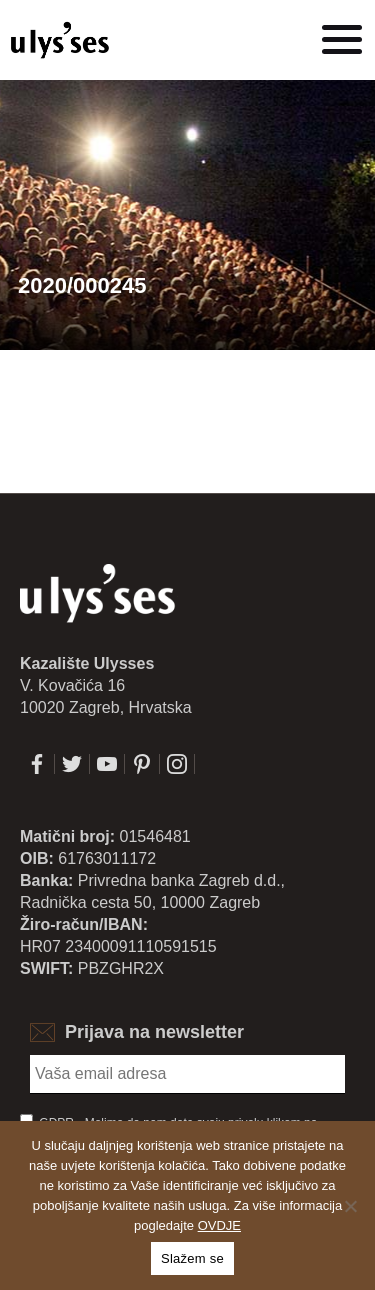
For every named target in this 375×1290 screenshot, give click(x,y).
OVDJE (219, 1225)
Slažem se (192, 1258)
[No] (350, 1206)
